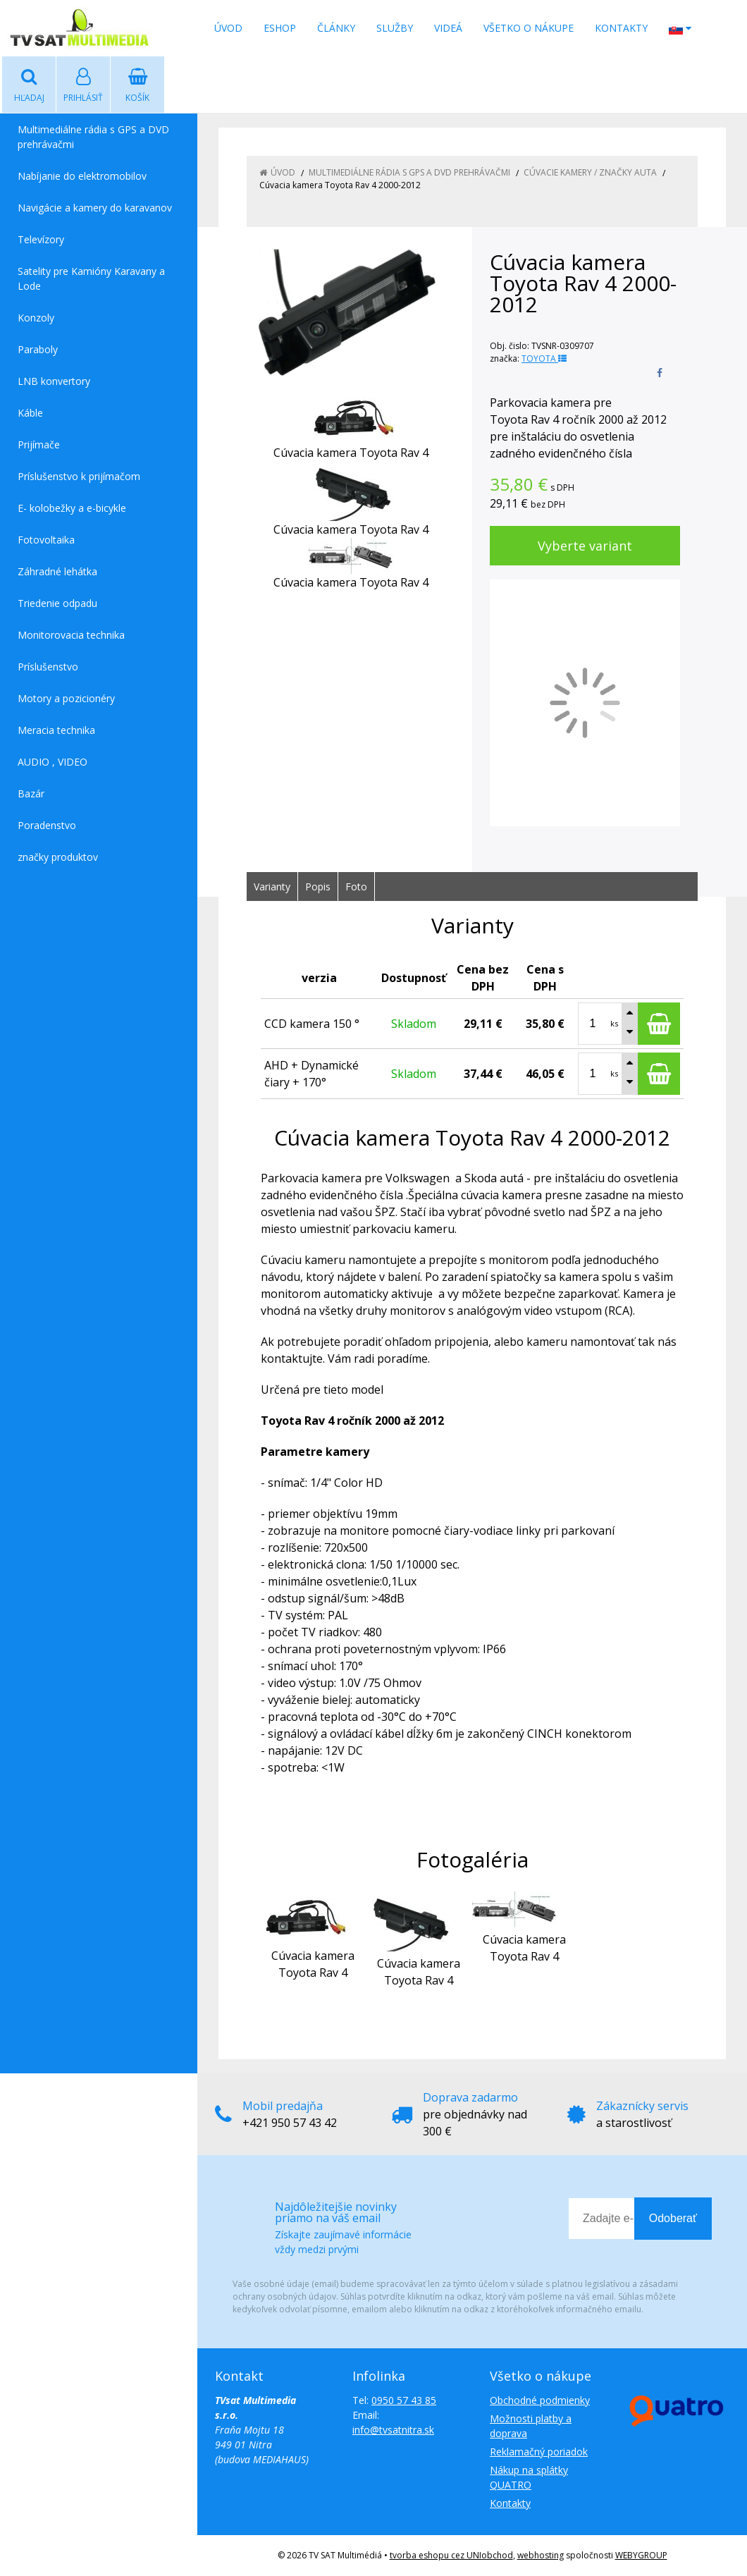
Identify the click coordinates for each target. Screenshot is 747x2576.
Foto (356, 886)
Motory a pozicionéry (66, 698)
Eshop (280, 28)
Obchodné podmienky (540, 2400)
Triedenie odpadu (57, 603)
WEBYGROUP (641, 2555)
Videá (448, 28)
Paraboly (38, 349)
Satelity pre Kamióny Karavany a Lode (91, 278)
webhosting (540, 2555)
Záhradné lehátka (57, 571)
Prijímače (39, 444)
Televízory (41, 239)
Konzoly (36, 317)
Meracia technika (56, 730)
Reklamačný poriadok (539, 2451)
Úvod (228, 28)
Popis (318, 886)
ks (614, 1023)
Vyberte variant (585, 545)
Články (336, 28)
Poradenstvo (47, 825)
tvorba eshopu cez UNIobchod (451, 2555)
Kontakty (621, 28)
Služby (394, 28)
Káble (30, 412)
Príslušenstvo (48, 666)
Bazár (31, 793)
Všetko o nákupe (528, 28)
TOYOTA (544, 358)
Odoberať (673, 2218)
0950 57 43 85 (403, 2400)
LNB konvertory (54, 381)
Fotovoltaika (46, 539)
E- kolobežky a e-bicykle (72, 508)
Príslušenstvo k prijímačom (79, 476)
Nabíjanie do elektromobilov (82, 176)
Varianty (272, 886)
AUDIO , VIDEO (52, 761)
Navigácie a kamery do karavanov (95, 207)
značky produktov (58, 857)
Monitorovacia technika (71, 635)
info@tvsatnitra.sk (393, 2429)
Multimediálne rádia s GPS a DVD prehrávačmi (93, 137)
